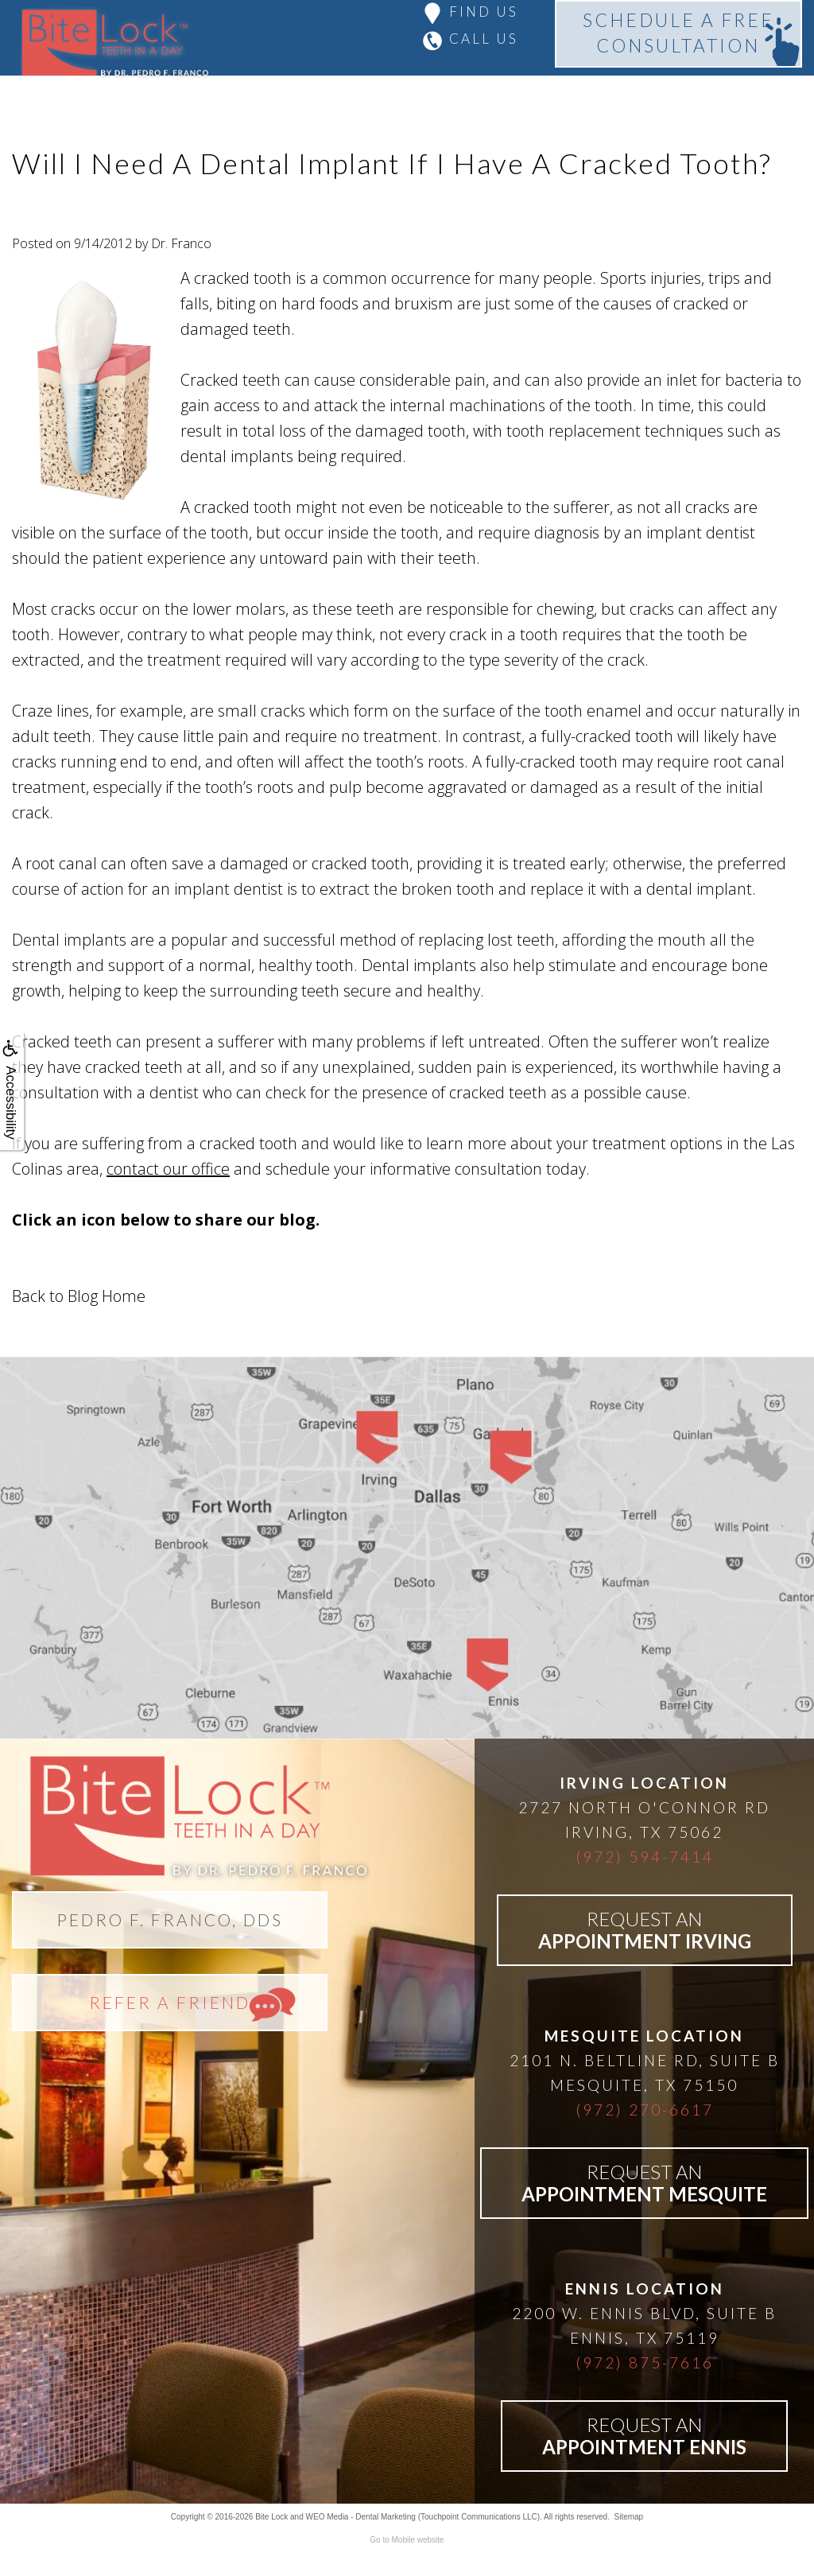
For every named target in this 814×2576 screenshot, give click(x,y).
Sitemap (628, 2516)
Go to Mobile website (407, 2539)
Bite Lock (271, 2516)
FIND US (483, 11)
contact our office (168, 1168)
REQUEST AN (644, 1929)
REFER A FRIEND (169, 2002)
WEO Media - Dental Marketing (361, 2516)
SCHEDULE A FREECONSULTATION (678, 33)
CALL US (483, 38)
